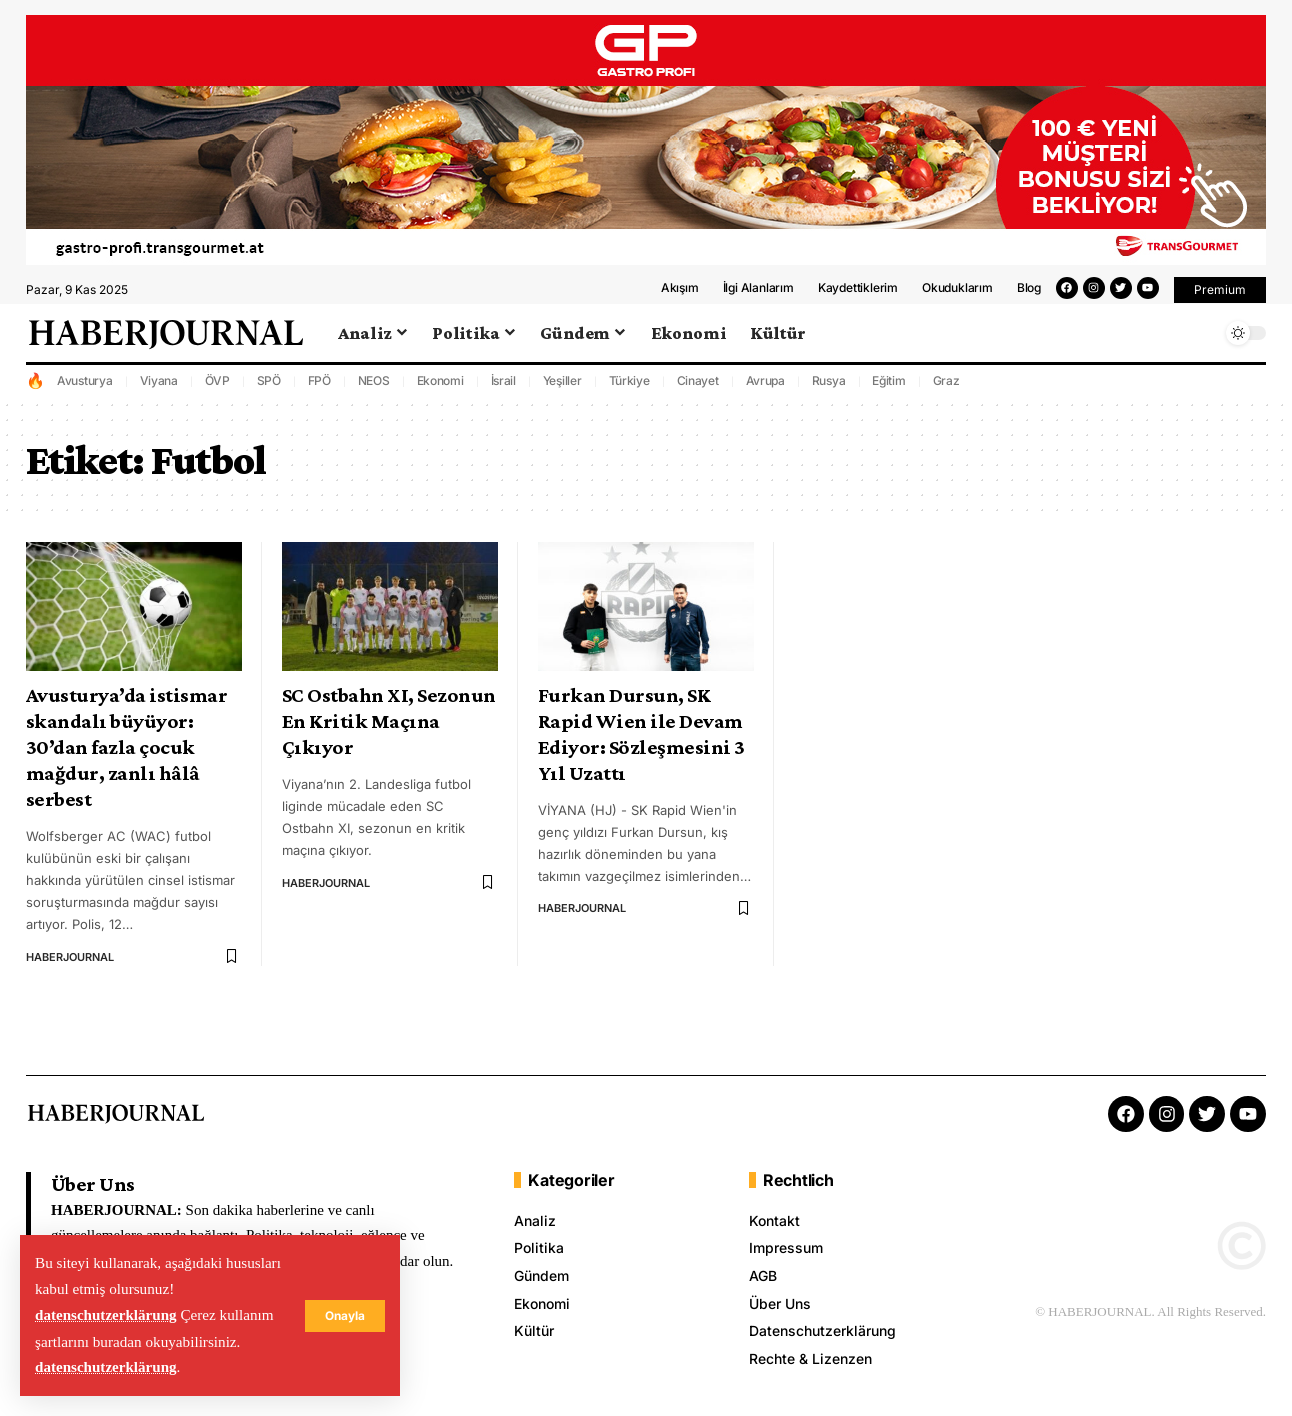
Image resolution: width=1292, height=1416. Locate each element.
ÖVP (217, 391)
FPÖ (319, 391)
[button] (1220, 301)
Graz (946, 391)
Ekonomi (440, 391)
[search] (1201, 344)
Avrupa (766, 391)
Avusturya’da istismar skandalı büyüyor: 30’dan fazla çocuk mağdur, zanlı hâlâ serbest (127, 758)
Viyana (159, 391)
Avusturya (85, 391)
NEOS (374, 391)
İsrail (504, 391)
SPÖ (269, 391)
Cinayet (698, 391)
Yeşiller (562, 391)
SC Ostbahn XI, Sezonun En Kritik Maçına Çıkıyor (389, 732)
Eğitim (889, 391)
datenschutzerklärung (106, 1315)
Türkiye (629, 391)
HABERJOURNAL (70, 968)
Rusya (829, 391)
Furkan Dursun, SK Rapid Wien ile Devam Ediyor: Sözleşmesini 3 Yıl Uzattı (641, 745)
